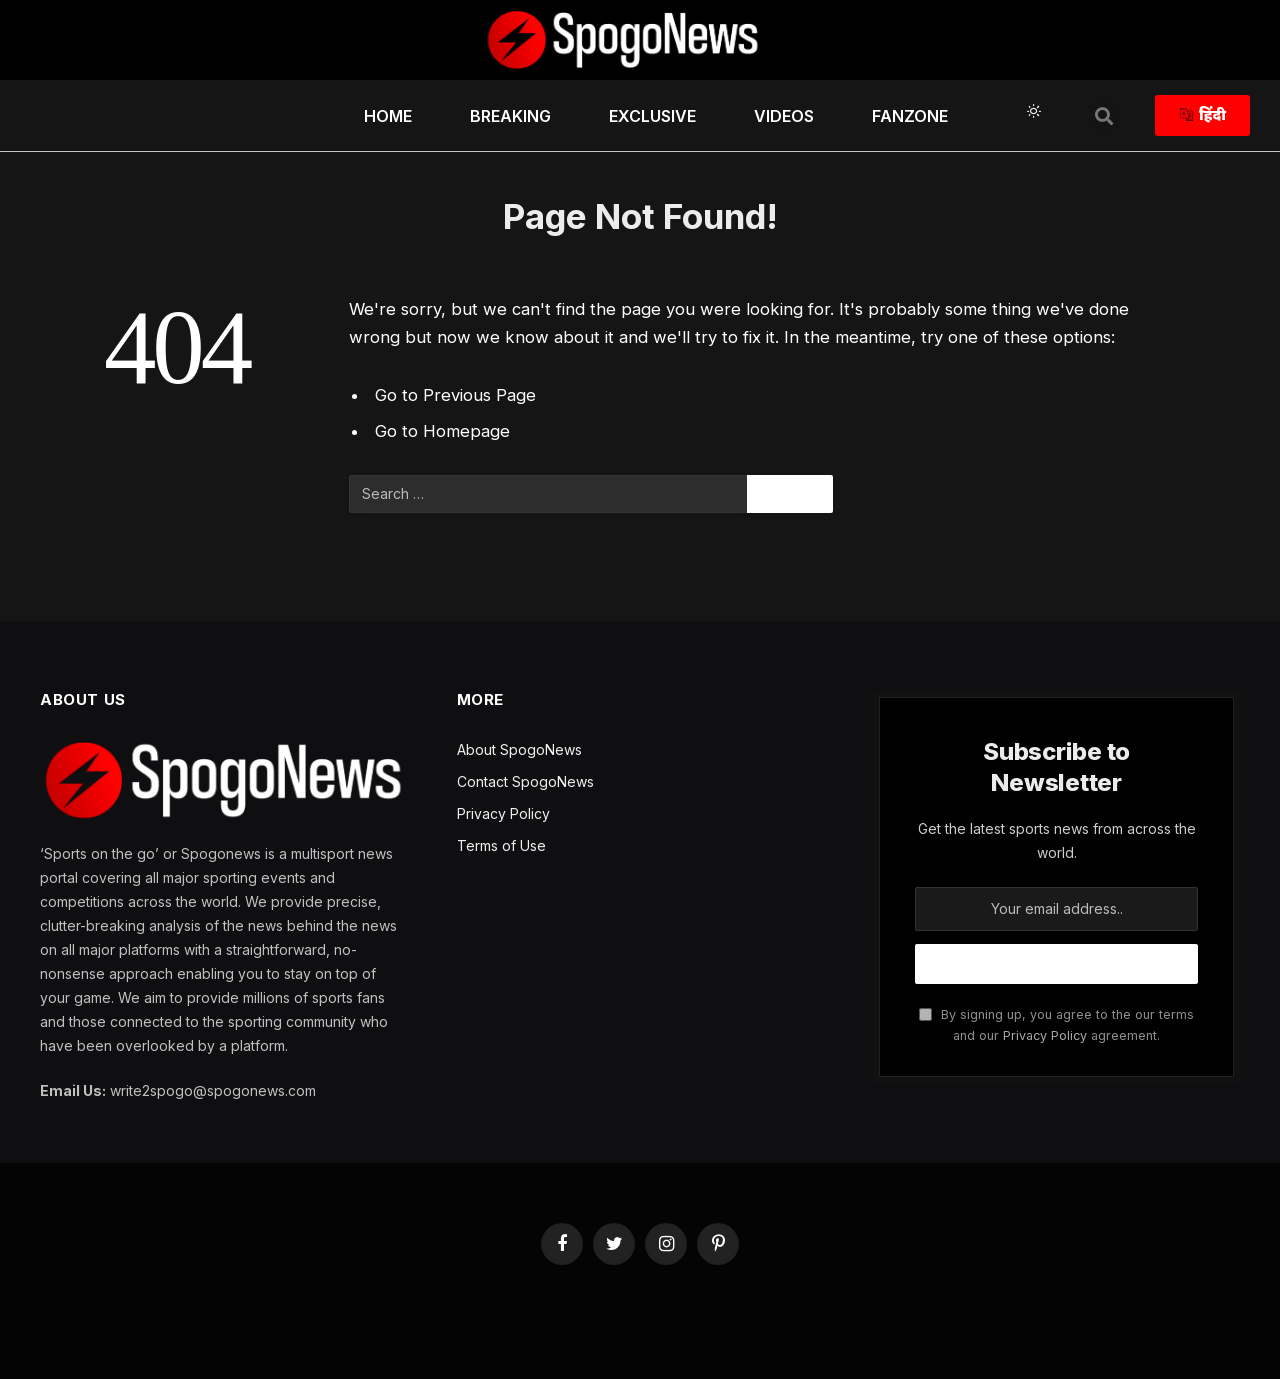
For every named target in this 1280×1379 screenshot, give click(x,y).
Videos (784, 116)
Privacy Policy (503, 813)
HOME (388, 116)
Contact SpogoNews (525, 781)
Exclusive (652, 116)
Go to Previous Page (455, 395)
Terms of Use (501, 845)
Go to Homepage (442, 431)
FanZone (910, 116)
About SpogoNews (519, 749)
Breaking (510, 116)
